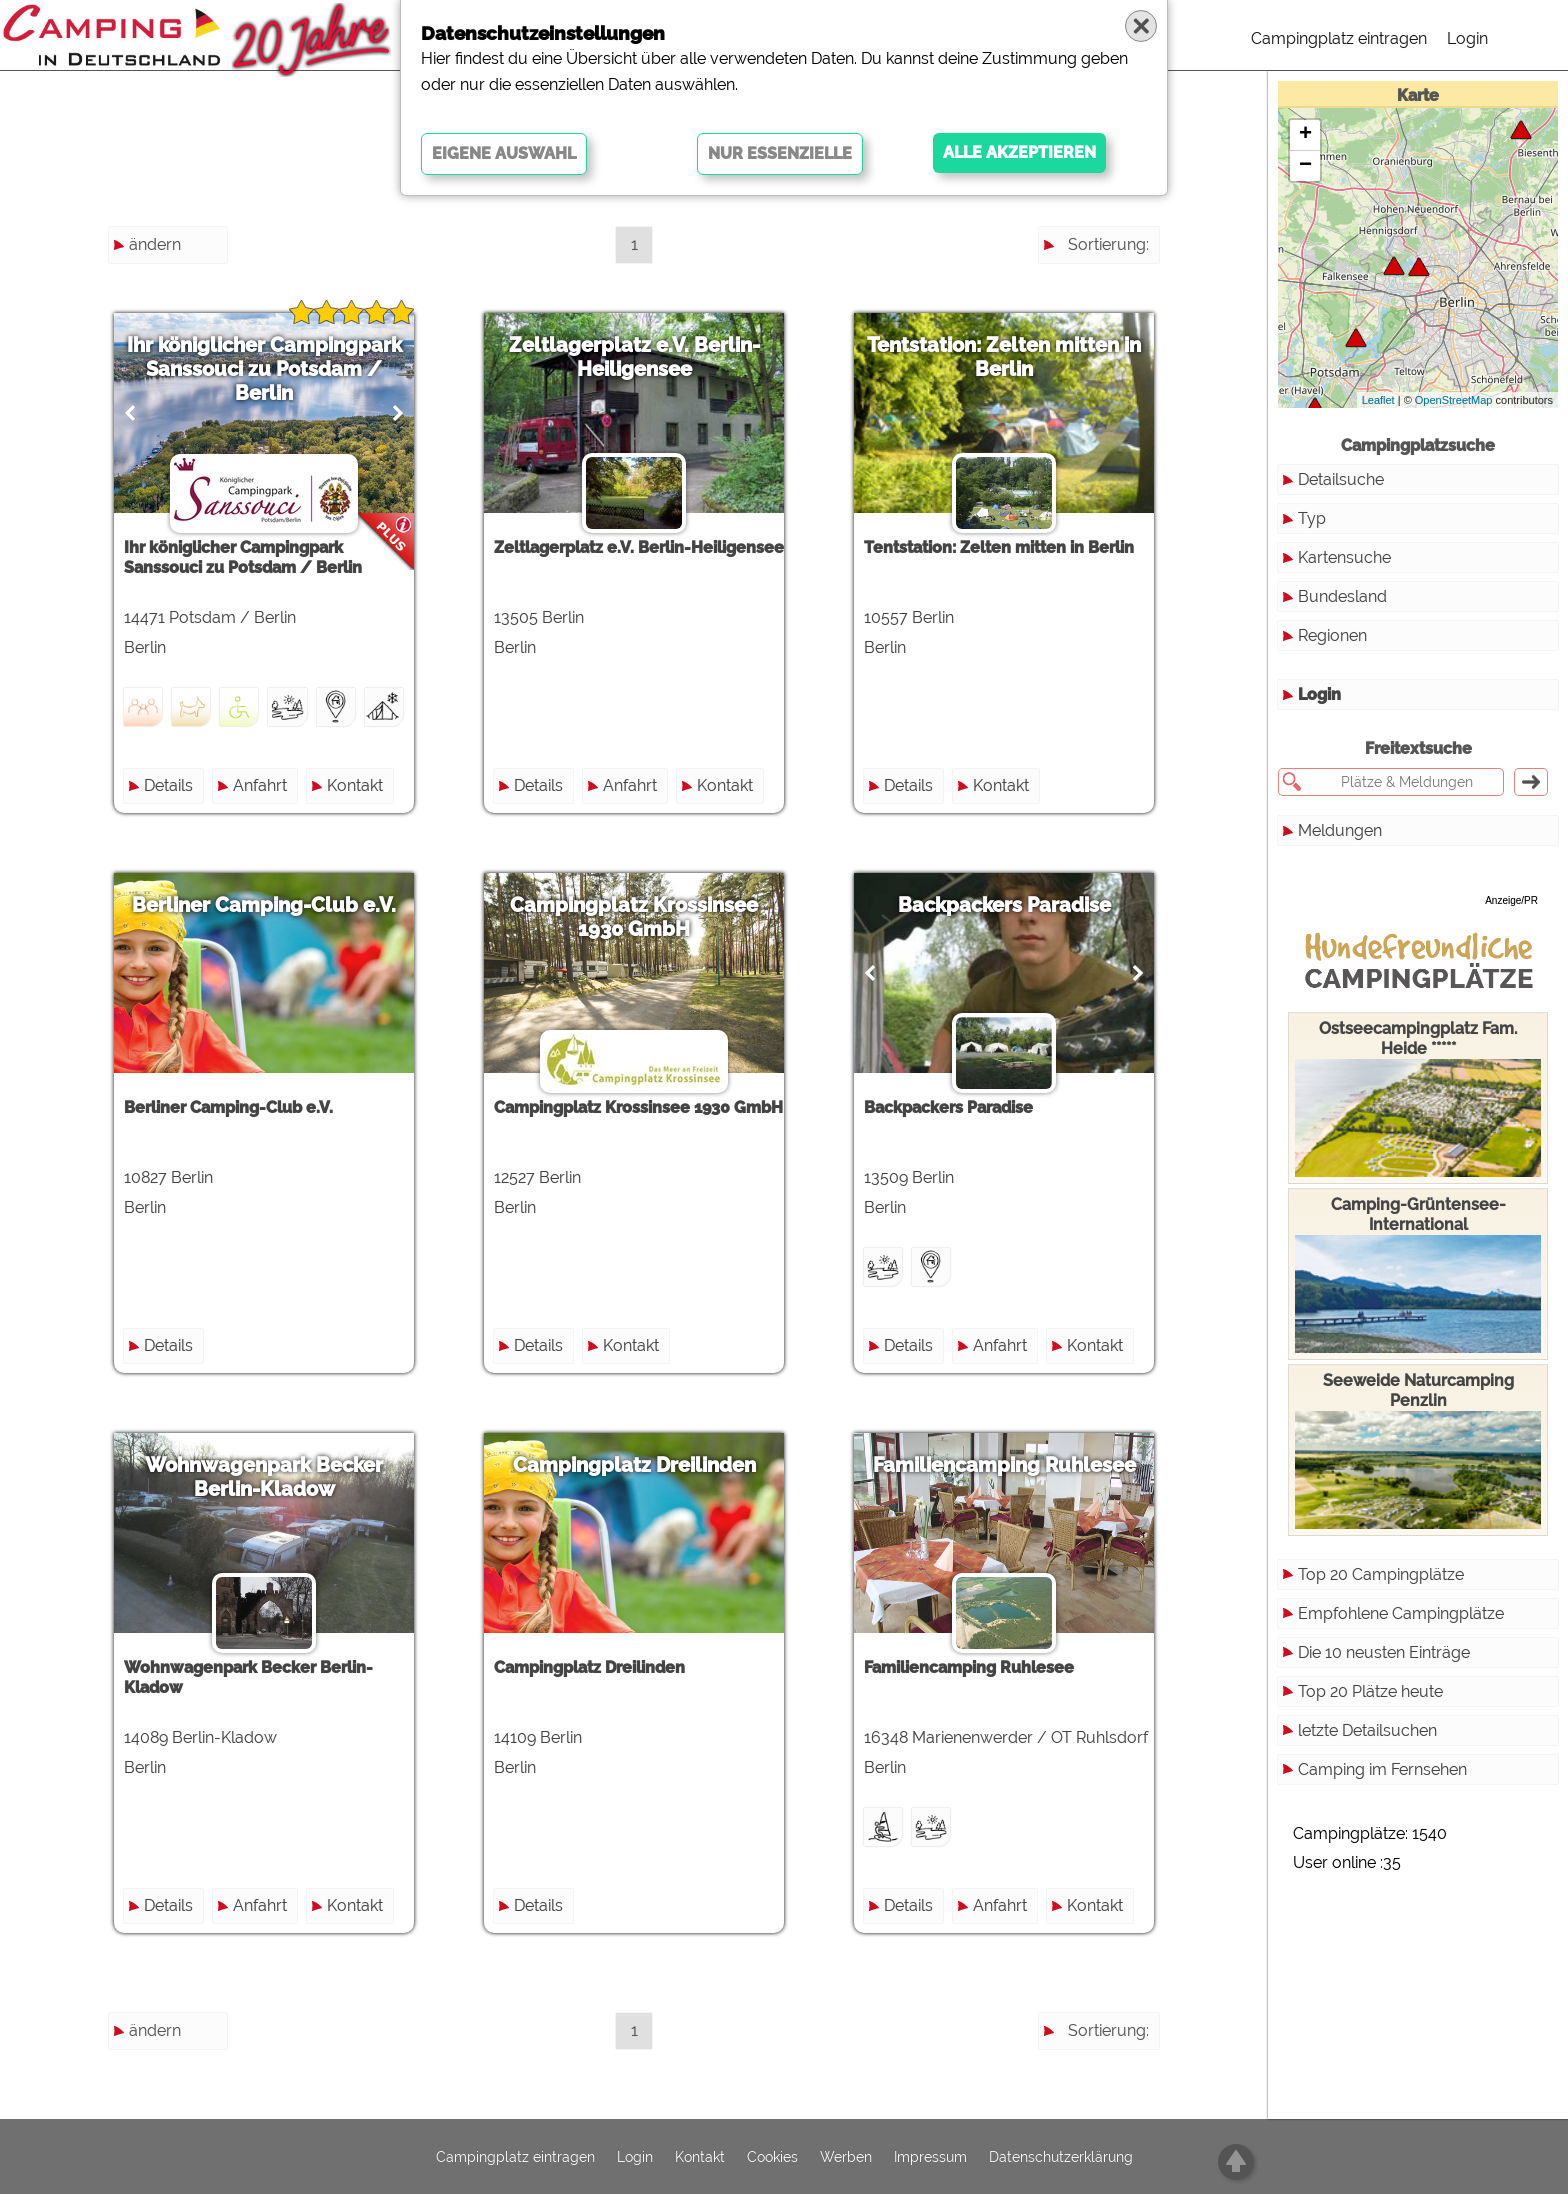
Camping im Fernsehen (1382, 1769)
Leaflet (1378, 400)
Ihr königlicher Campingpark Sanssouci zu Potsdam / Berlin (264, 369)
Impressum (930, 2157)
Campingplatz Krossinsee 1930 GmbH (634, 917)
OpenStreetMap (1454, 400)
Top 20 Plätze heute (1370, 1691)
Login (1467, 38)
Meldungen (1340, 830)
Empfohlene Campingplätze (1401, 1613)
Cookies (772, 2157)
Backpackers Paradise (1004, 905)
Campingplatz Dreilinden (634, 1465)
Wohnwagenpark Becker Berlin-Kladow (264, 1477)
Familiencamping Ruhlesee (1004, 1465)
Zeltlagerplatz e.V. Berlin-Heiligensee (634, 357)
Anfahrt (260, 785)
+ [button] (1305, 135)
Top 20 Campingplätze (1381, 1574)
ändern (155, 244)
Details (168, 785)
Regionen (1332, 635)
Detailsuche (1341, 479)
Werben (846, 2157)
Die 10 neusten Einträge (1384, 1652)
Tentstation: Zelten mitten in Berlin (1004, 357)
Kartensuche (1344, 557)
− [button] (1305, 166)
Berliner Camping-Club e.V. (264, 905)
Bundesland (1342, 596)
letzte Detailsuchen (1367, 1730)
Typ (1312, 518)
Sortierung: (1108, 244)
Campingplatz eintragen (1339, 38)
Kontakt (355, 785)
